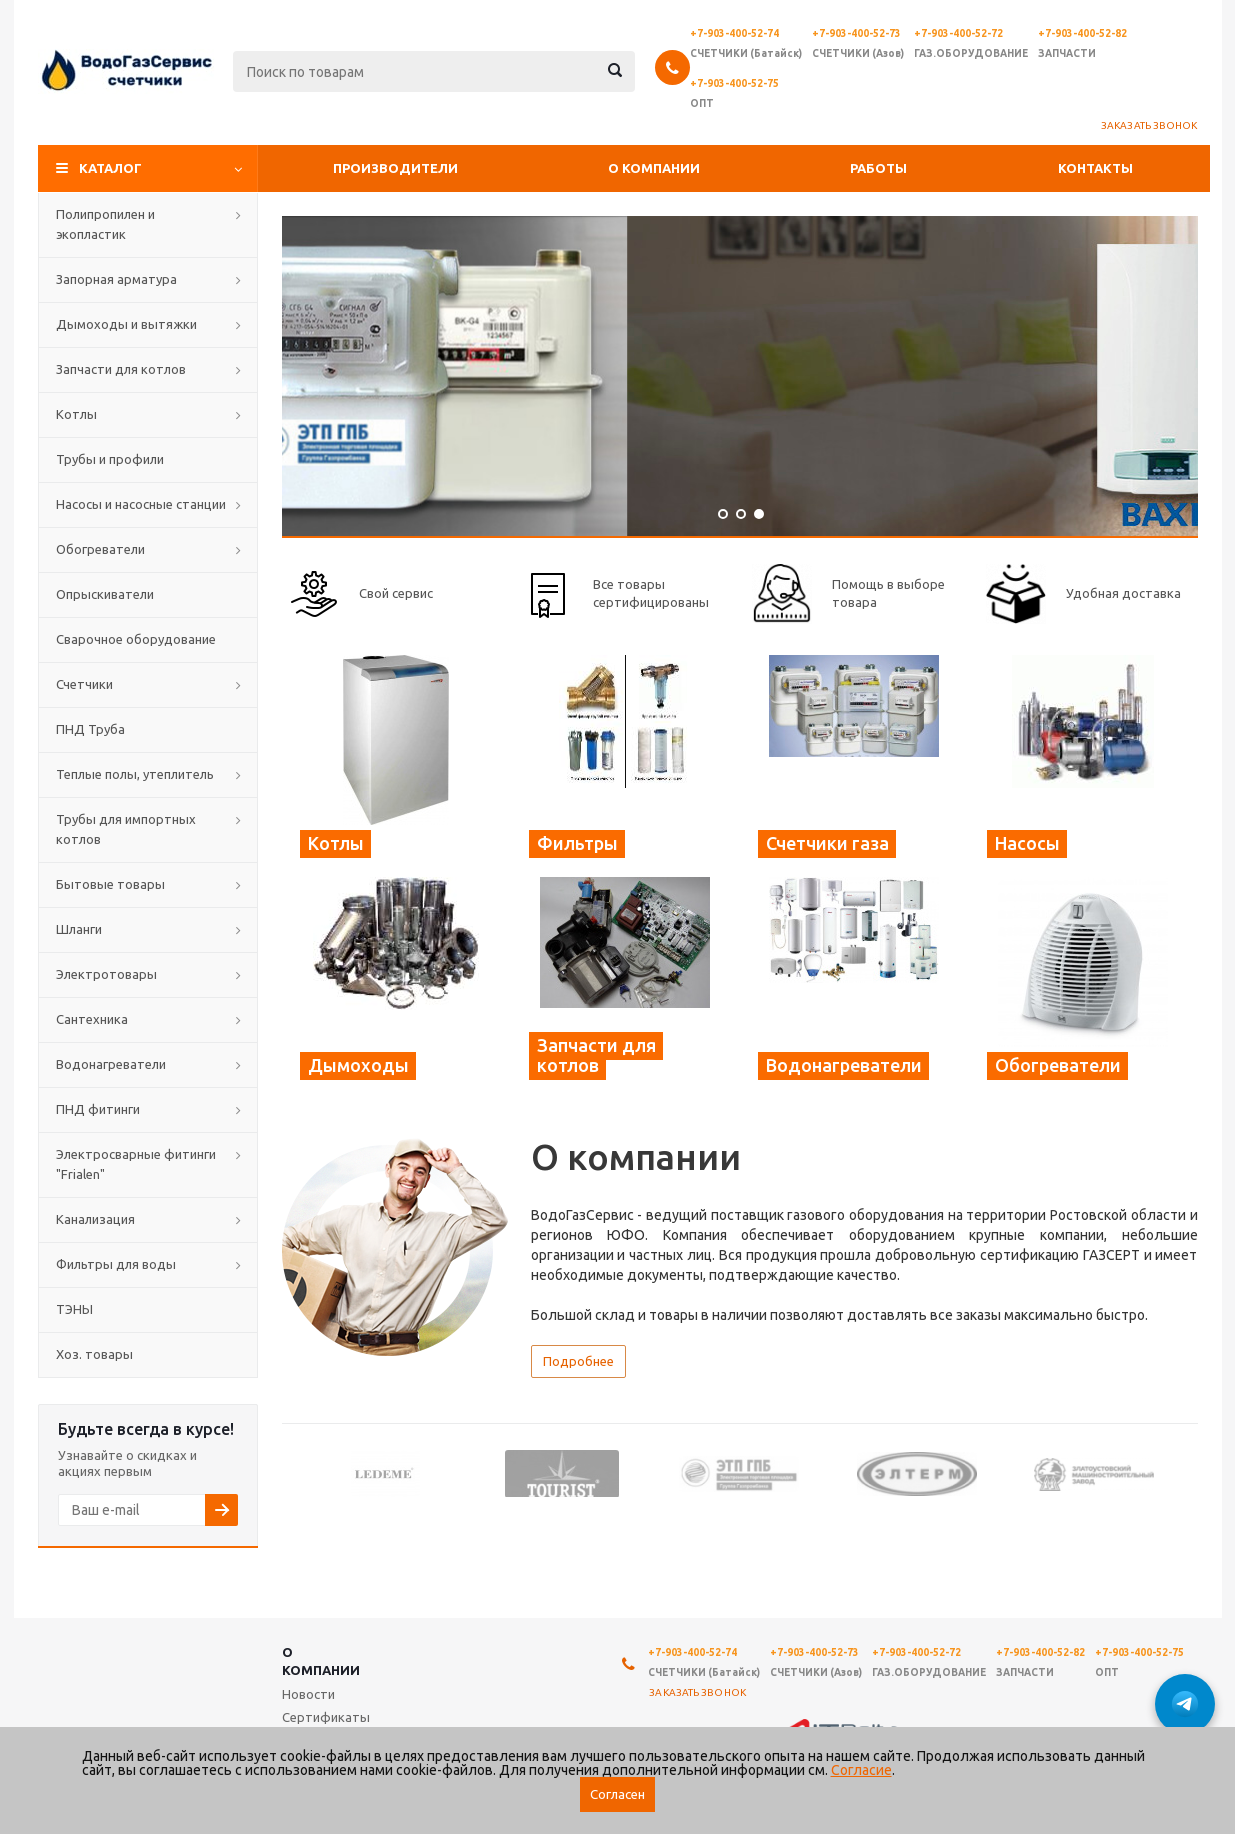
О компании (654, 168)
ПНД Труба (90, 729)
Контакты (1095, 168)
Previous (296, 1472)
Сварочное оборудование (136, 639)
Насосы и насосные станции (141, 504)
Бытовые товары (110, 884)
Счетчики (84, 684)
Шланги (79, 929)
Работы (878, 168)
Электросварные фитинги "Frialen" (136, 1164)
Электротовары (106, 974)
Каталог (110, 168)
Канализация (95, 1219)
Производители (395, 168)
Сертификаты (326, 1717)
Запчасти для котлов (121, 369)
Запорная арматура (116, 279)
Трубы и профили (110, 459)
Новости (308, 1694)
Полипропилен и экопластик (105, 224)
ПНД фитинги (98, 1109)
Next (1183, 1472)
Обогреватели (100, 549)
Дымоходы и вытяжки (126, 324)
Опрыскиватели (105, 594)
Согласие (861, 1770)
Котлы (76, 414)
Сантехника (92, 1019)
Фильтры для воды (116, 1264)
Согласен (617, 1794)
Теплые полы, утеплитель (135, 774)
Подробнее (578, 1361)
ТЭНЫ (74, 1309)
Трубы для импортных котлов (126, 829)
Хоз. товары (94, 1354)
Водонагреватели (111, 1064)
